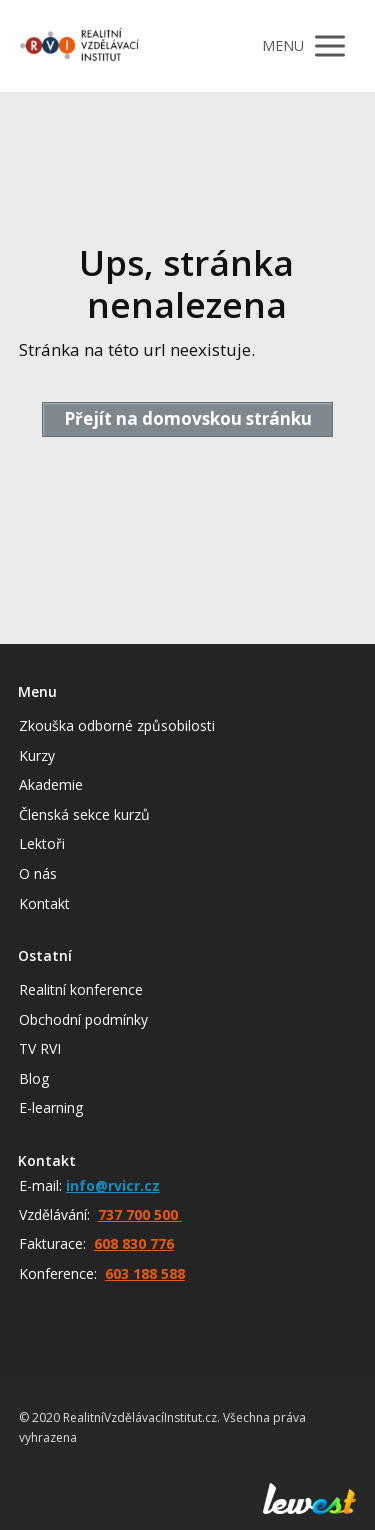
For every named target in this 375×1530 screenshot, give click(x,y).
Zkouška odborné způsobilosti (117, 725)
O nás (38, 873)
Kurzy (37, 755)
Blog (34, 1078)
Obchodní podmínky (83, 1019)
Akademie (51, 784)
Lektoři (42, 843)
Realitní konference (81, 989)
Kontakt (44, 903)
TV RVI (40, 1048)
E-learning (51, 1107)
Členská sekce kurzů (84, 814)
